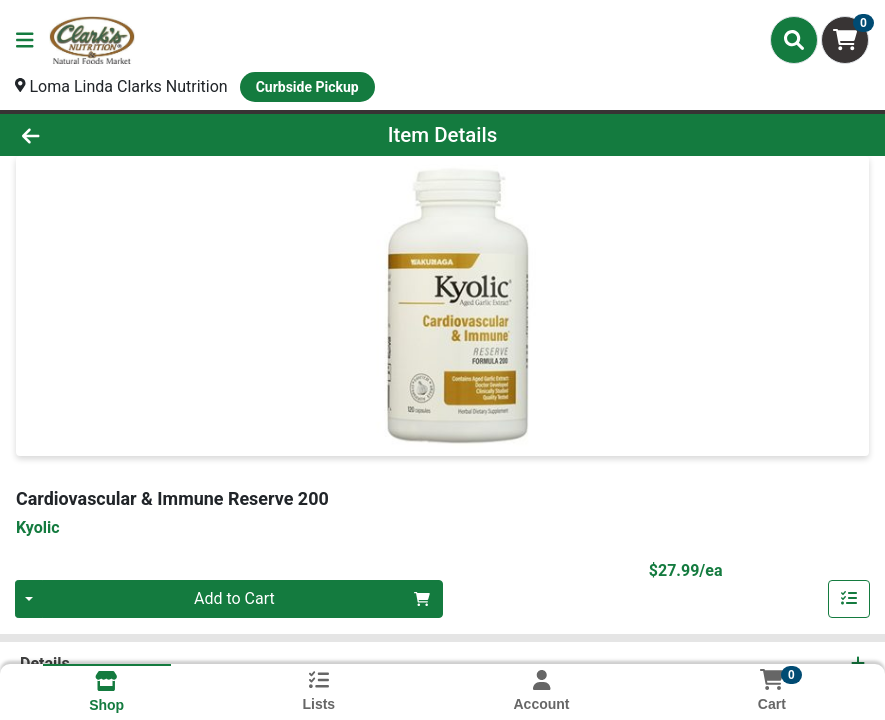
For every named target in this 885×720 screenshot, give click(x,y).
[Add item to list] (849, 599)
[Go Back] (122, 135)
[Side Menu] (25, 40)
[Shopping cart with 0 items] (845, 40)
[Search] (794, 40)
